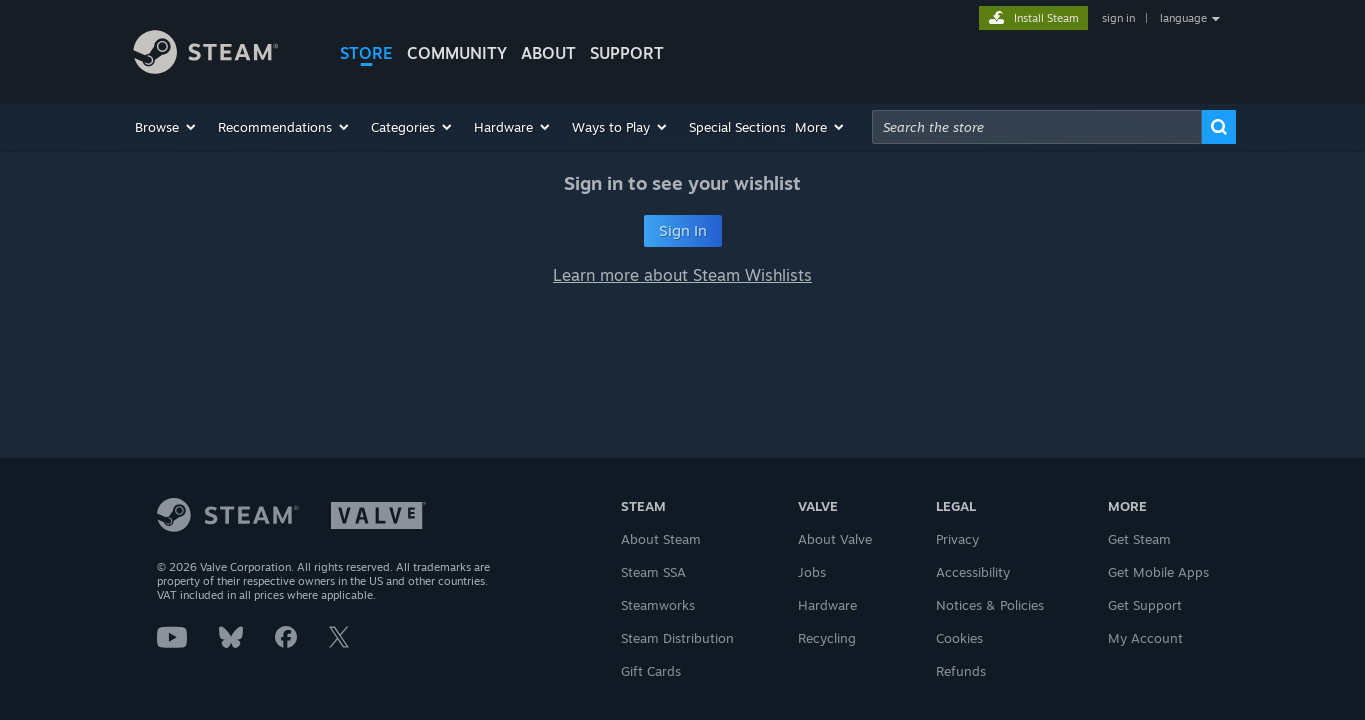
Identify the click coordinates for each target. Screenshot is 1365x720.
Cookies (959, 638)
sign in (1118, 18)
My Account (1145, 638)
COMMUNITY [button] (457, 53)
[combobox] (1037, 127)
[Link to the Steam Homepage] (221, 55)
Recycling (827, 638)
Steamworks (658, 605)
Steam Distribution (677, 638)
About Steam (661, 539)
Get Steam (1139, 539)
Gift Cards (651, 671)
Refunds (961, 671)
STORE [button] (366, 53)
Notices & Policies (990, 605)
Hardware (827, 605)
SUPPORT (627, 53)
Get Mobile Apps (1158, 572)
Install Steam (1046, 18)
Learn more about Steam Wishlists (682, 275)
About (548, 53)
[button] (166, 127)
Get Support (1145, 605)
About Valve (835, 539)
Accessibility (973, 572)
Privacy (957, 539)
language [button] (1183, 18)
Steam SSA (653, 572)
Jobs (812, 572)
